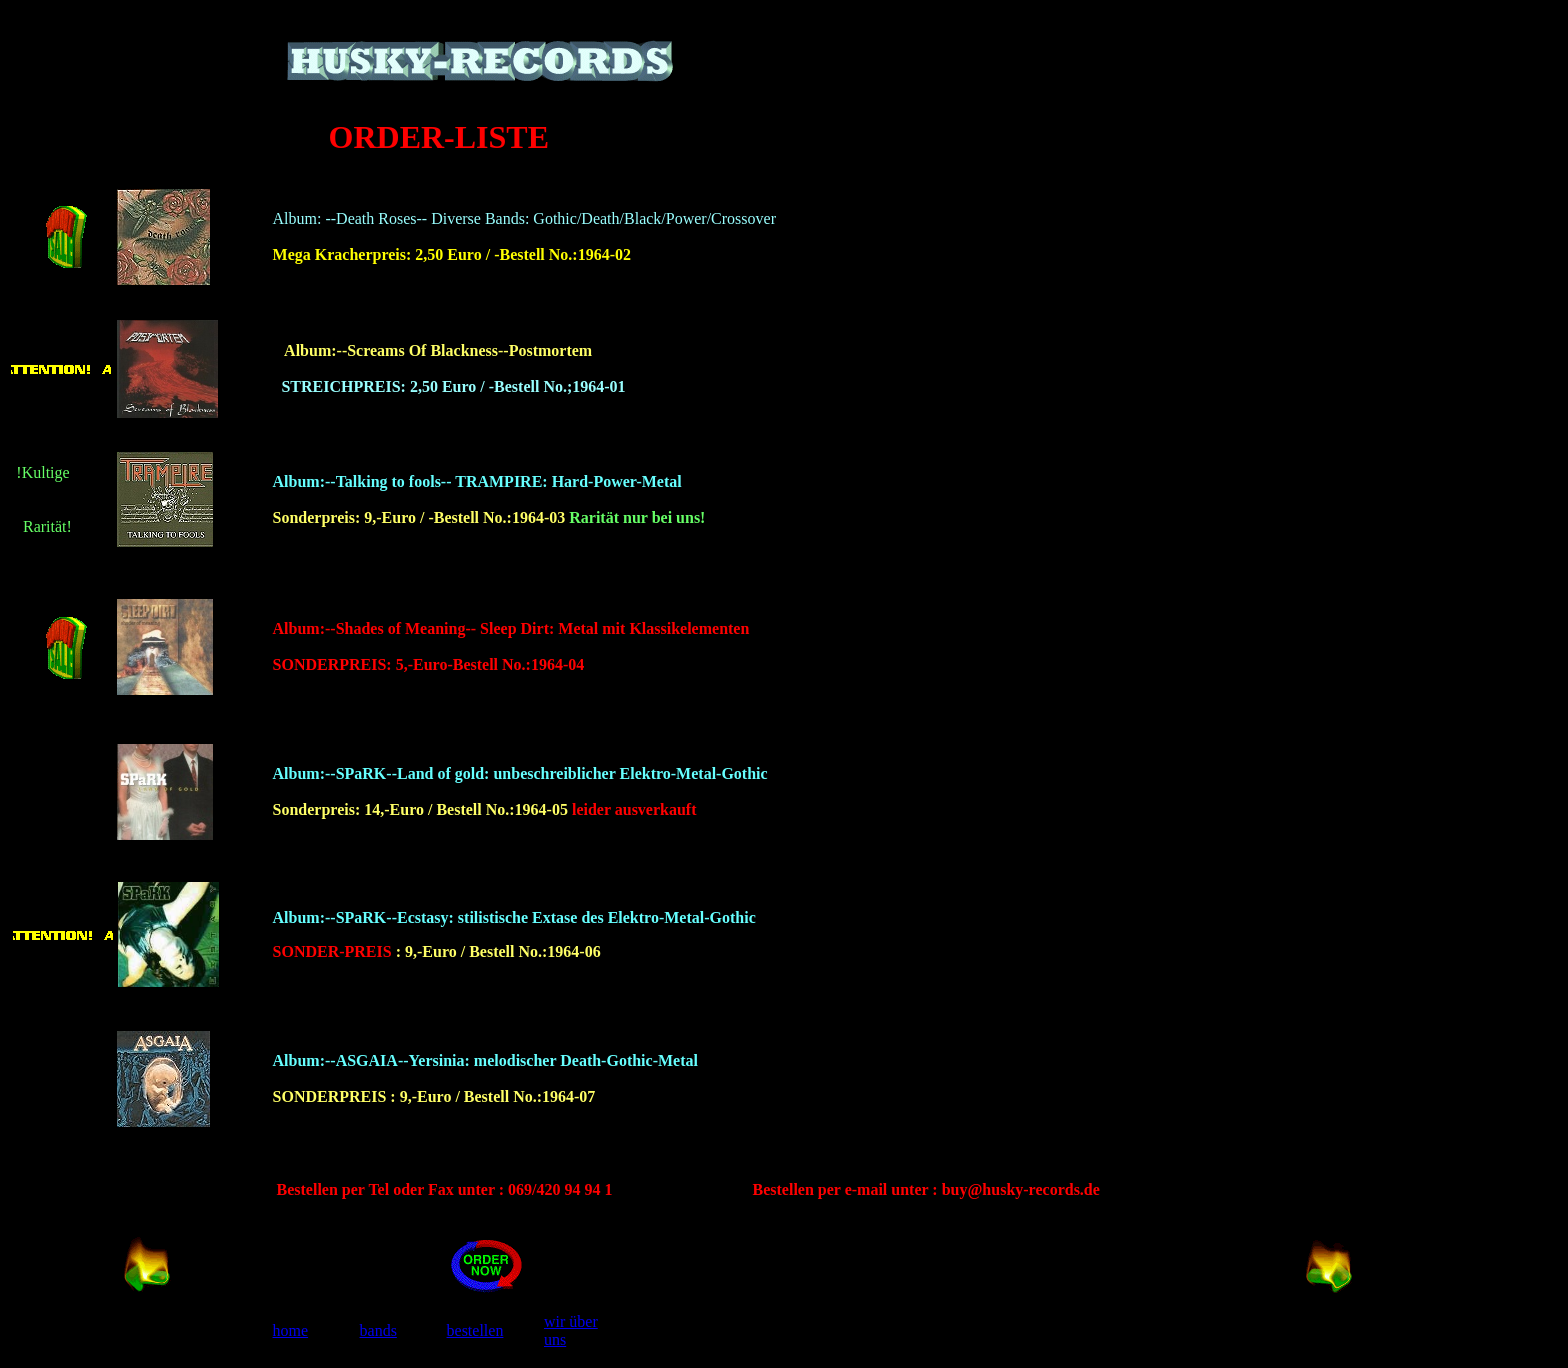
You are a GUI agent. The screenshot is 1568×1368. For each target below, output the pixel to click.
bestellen (475, 1330)
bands (378, 1330)
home (291, 1330)
